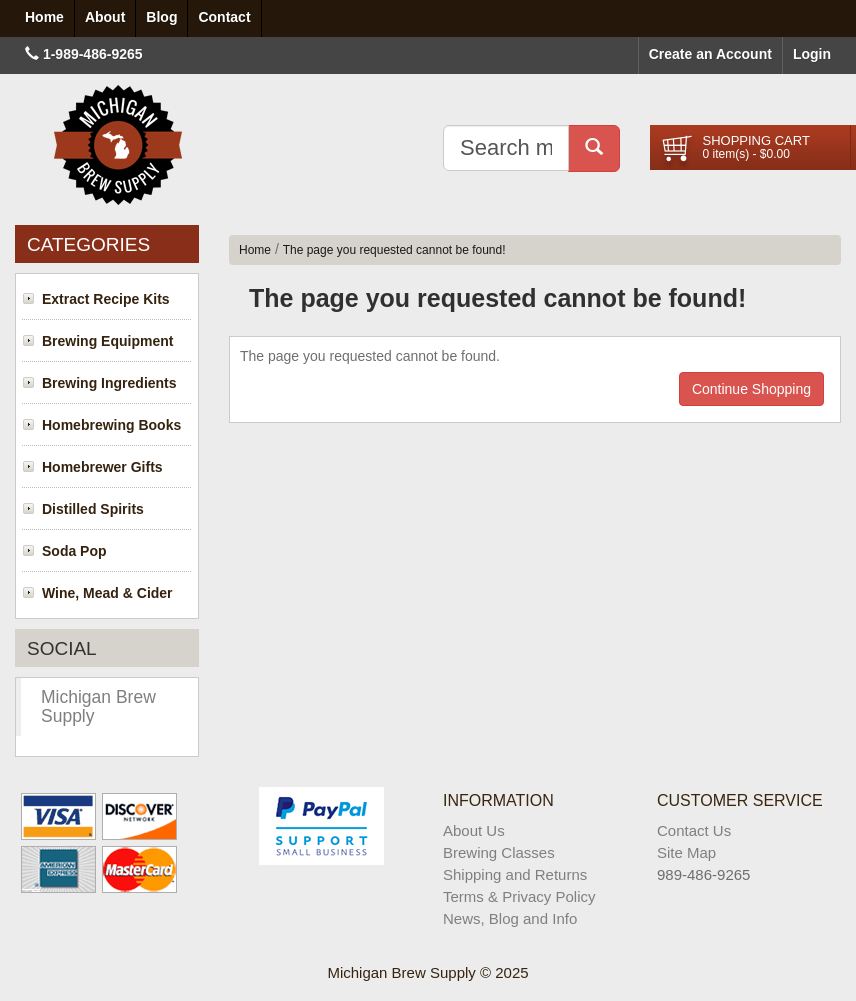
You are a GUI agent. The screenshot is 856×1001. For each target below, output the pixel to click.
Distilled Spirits (93, 509)
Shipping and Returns (515, 874)
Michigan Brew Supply (98, 706)
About (105, 17)
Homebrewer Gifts (102, 467)
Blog (161, 17)
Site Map (686, 852)
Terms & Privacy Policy (519, 896)
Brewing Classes (499, 852)
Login (812, 54)
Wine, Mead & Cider (107, 593)
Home (255, 250)
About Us (474, 830)
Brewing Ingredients (109, 383)
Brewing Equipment (107, 341)
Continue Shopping (751, 389)
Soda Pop (74, 551)
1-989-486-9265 (93, 54)
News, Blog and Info (510, 918)
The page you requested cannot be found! (394, 250)
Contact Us (694, 830)
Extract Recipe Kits (106, 299)
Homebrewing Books (111, 425)
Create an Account (710, 54)
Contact (224, 17)
